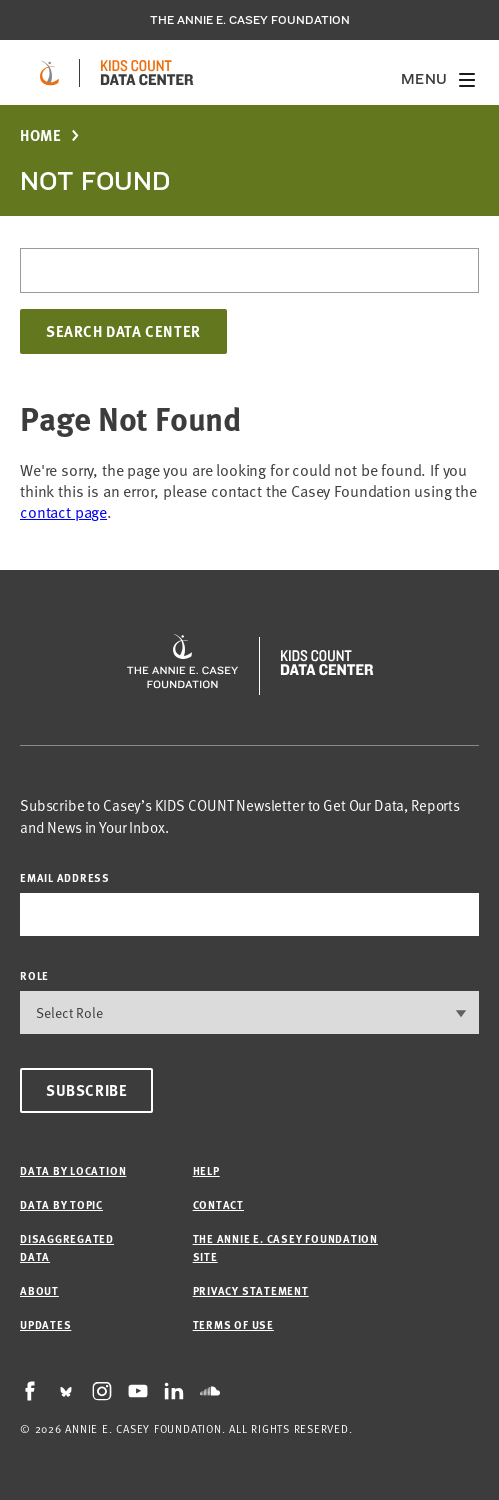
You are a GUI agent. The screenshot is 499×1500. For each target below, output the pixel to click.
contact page (63, 511)
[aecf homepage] (49, 73)
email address (65, 877)
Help (206, 1170)
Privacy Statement (251, 1290)
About (39, 1290)
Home (40, 135)
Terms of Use (233, 1324)
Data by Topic (61, 1204)
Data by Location (73, 1170)
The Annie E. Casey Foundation (250, 20)
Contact (218, 1204)
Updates (45, 1324)
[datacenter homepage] (147, 73)
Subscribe (86, 1090)
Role (34, 975)
